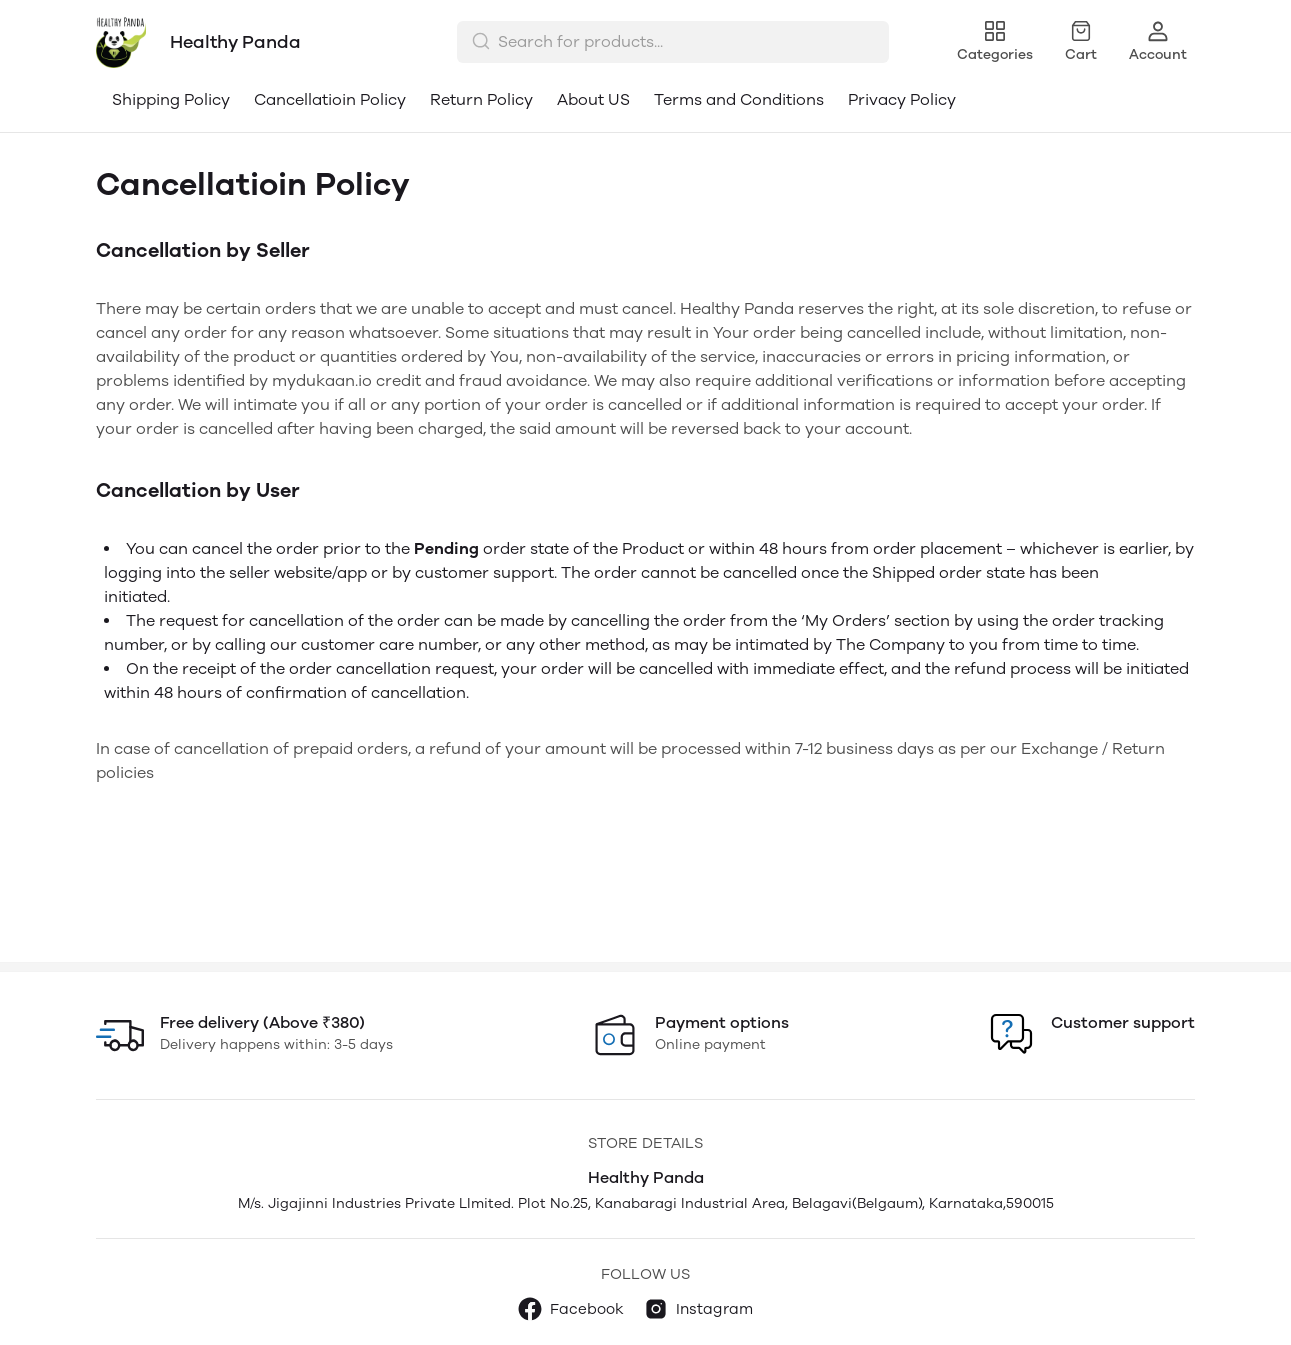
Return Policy (481, 99)
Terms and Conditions (739, 99)
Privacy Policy (902, 99)
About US (593, 99)
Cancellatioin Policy (330, 99)
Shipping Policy (171, 99)
